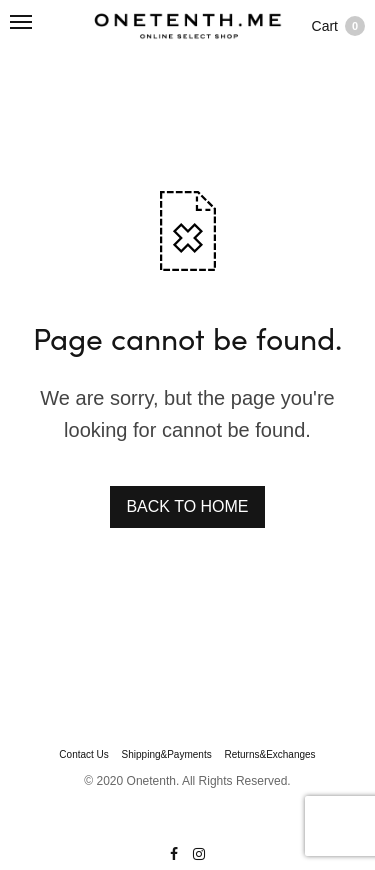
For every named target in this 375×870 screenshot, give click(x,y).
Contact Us (83, 755)
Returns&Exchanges (269, 755)
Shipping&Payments (167, 755)
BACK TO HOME (187, 506)
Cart (338, 26)
